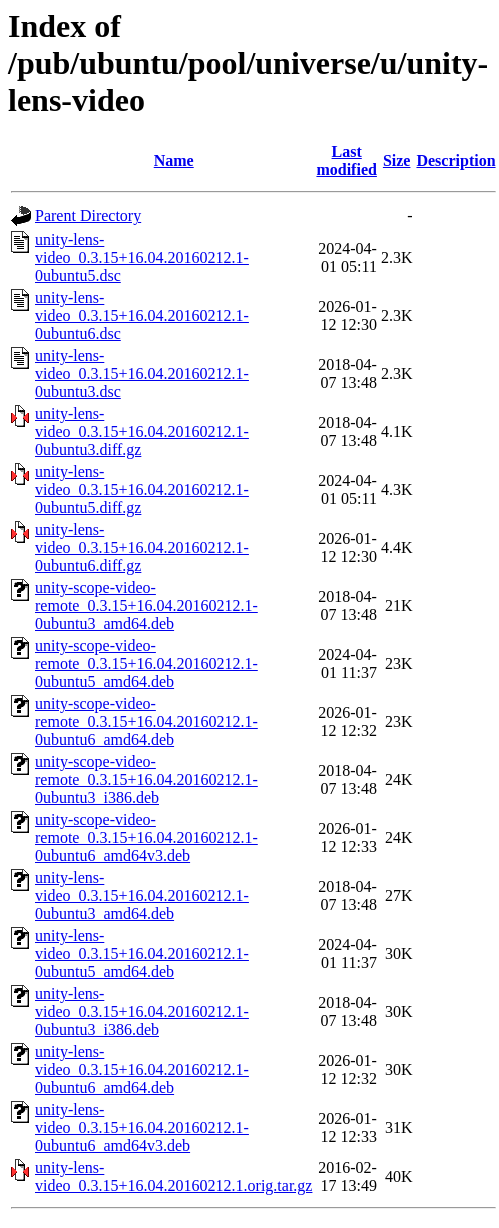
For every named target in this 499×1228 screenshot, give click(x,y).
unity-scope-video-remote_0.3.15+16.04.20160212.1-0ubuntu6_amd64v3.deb (146, 837)
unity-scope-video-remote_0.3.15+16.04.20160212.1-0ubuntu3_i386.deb (146, 779)
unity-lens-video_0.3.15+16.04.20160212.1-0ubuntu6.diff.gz (142, 547)
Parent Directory (88, 215)
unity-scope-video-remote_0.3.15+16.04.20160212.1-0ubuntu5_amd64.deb (146, 663)
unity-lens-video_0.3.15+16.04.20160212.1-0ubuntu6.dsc (142, 315)
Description (455, 160)
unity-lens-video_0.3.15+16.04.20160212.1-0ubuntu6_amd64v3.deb (142, 1127)
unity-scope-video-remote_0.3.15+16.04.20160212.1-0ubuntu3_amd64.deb (146, 605)
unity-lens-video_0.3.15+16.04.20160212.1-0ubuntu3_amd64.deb (142, 895)
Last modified (346, 160)
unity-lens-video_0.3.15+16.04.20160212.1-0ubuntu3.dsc (142, 373)
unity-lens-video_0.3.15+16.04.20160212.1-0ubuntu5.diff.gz (142, 489)
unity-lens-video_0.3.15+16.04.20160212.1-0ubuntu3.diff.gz (142, 431)
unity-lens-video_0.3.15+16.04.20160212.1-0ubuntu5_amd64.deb (142, 953)
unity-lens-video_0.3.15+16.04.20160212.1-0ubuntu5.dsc (142, 257)
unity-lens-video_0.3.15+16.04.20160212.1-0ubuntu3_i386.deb (142, 1011)
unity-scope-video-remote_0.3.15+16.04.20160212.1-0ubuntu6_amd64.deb (146, 721)
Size (397, 160)
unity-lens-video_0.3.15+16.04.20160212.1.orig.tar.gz (173, 1176)
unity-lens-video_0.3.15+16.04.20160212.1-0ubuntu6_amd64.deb (142, 1069)
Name (174, 160)
